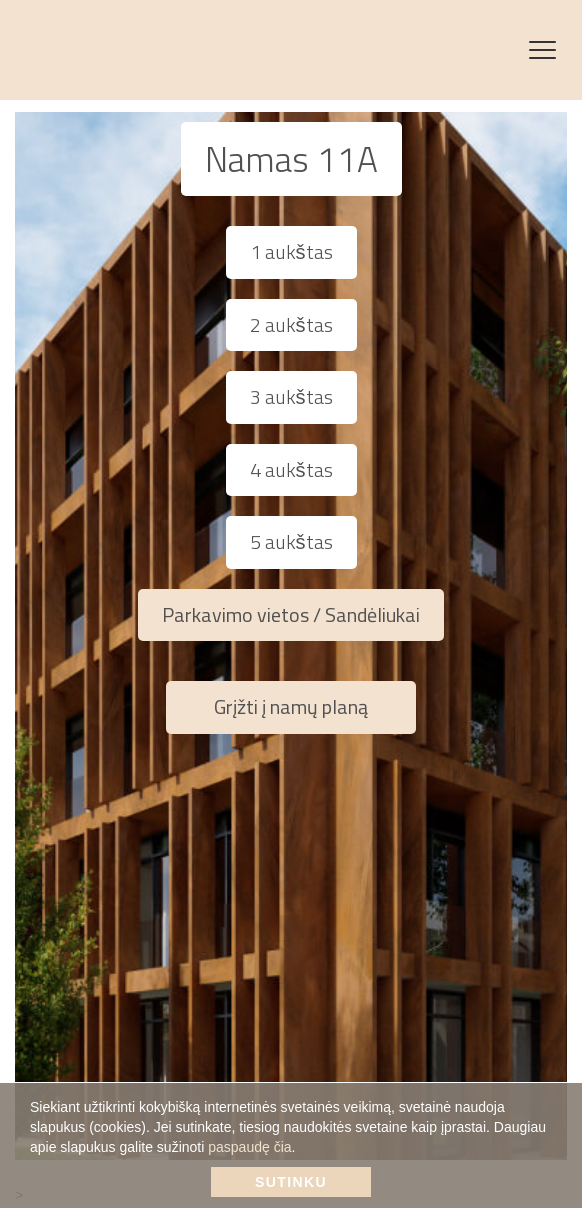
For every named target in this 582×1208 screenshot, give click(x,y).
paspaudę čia (249, 1147)
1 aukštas (291, 251)
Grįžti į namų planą (291, 706)
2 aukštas (291, 324)
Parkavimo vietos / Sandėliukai (291, 614)
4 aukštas (291, 469)
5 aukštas (291, 541)
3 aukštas (291, 396)
